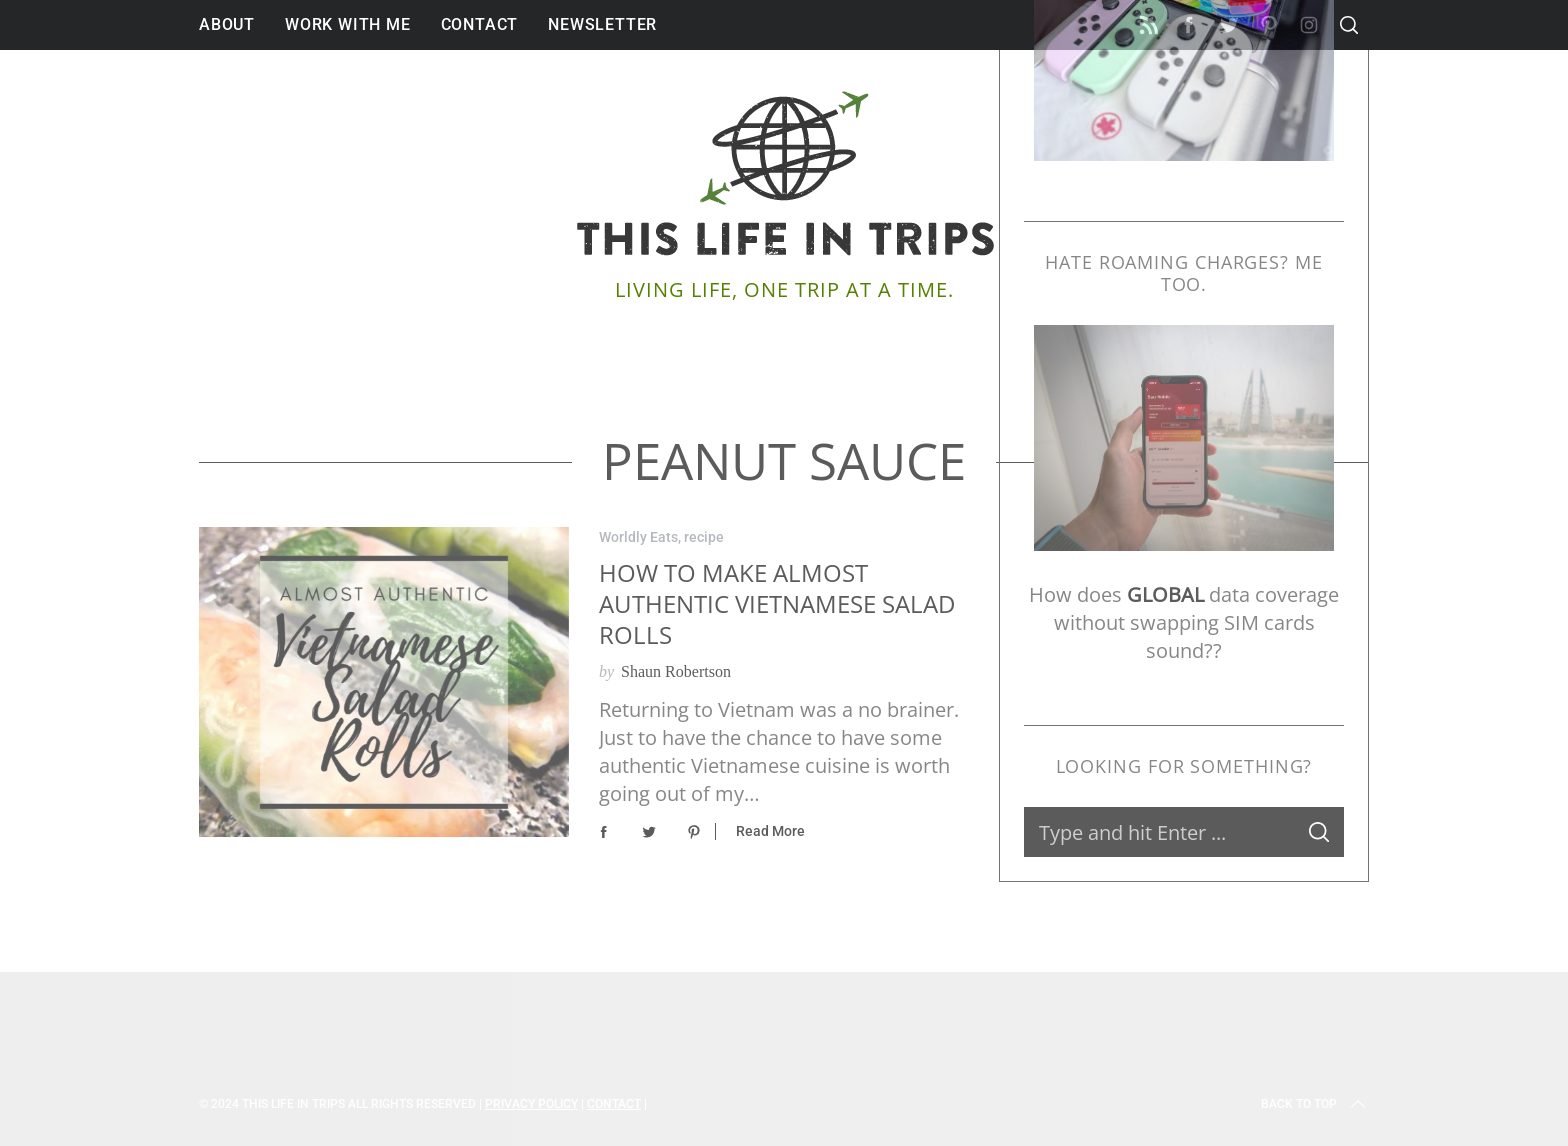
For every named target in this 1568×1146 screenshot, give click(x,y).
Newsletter (602, 24)
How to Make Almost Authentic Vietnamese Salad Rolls (777, 604)
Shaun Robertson (676, 671)
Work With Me (348, 24)
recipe (704, 537)
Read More (770, 831)
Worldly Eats (638, 537)
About (227, 24)
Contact (480, 24)
